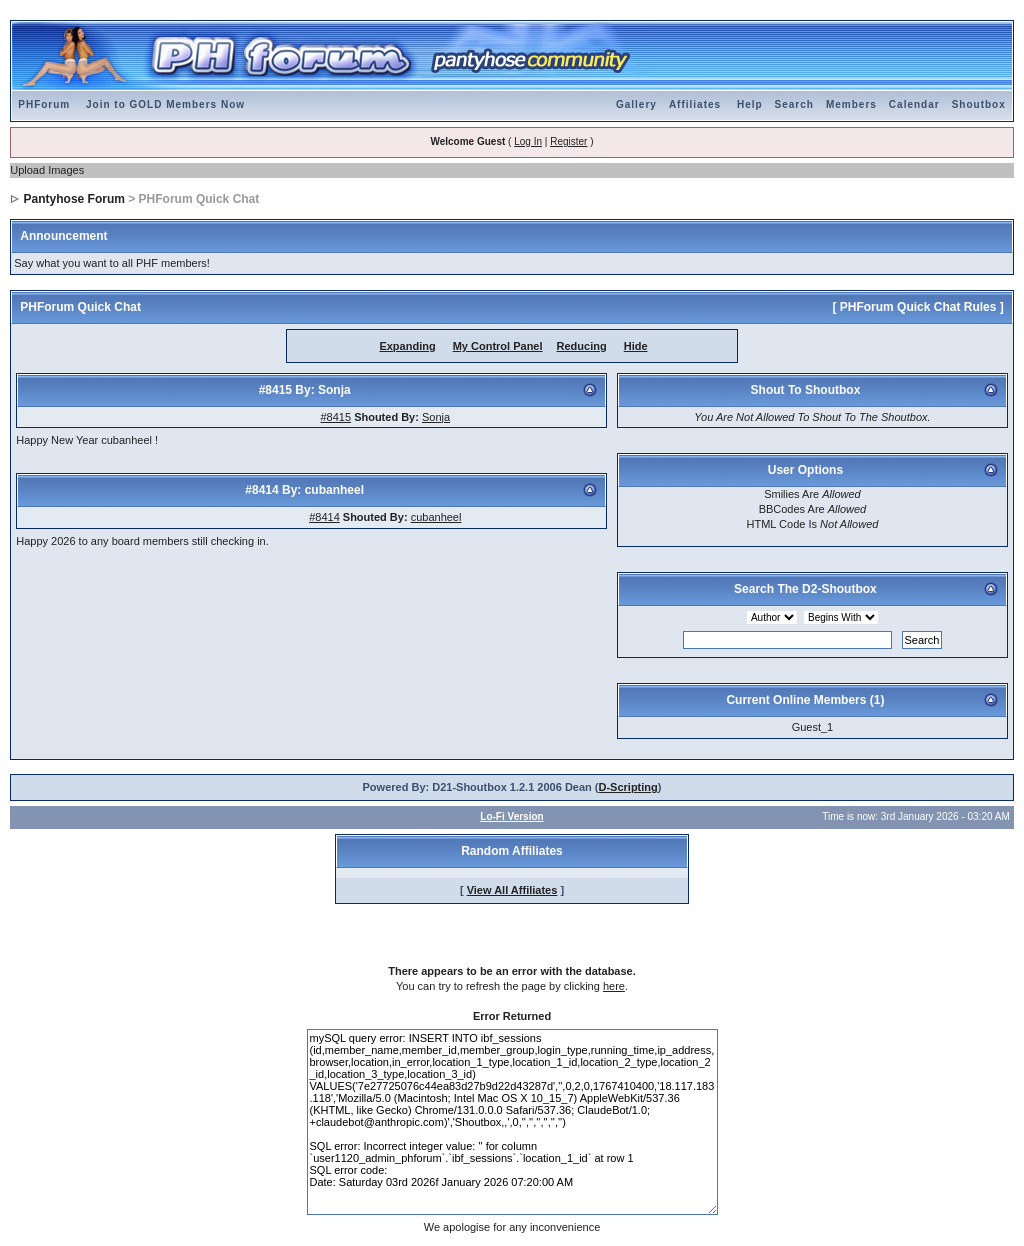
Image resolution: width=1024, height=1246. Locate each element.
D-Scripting (628, 787)
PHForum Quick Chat (80, 307)
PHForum (44, 104)
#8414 (324, 517)
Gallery (636, 104)
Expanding (407, 346)
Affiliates (695, 104)
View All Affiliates (512, 890)
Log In (528, 141)
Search (794, 104)
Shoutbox (979, 104)
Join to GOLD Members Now (165, 104)
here (614, 986)
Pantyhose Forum (74, 199)
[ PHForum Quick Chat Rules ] (917, 307)
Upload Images (47, 170)
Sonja (436, 417)
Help (750, 104)
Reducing (582, 346)
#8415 (335, 417)
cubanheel (436, 517)
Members (851, 104)
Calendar (914, 104)
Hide (636, 346)
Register (568, 141)
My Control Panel (498, 346)
